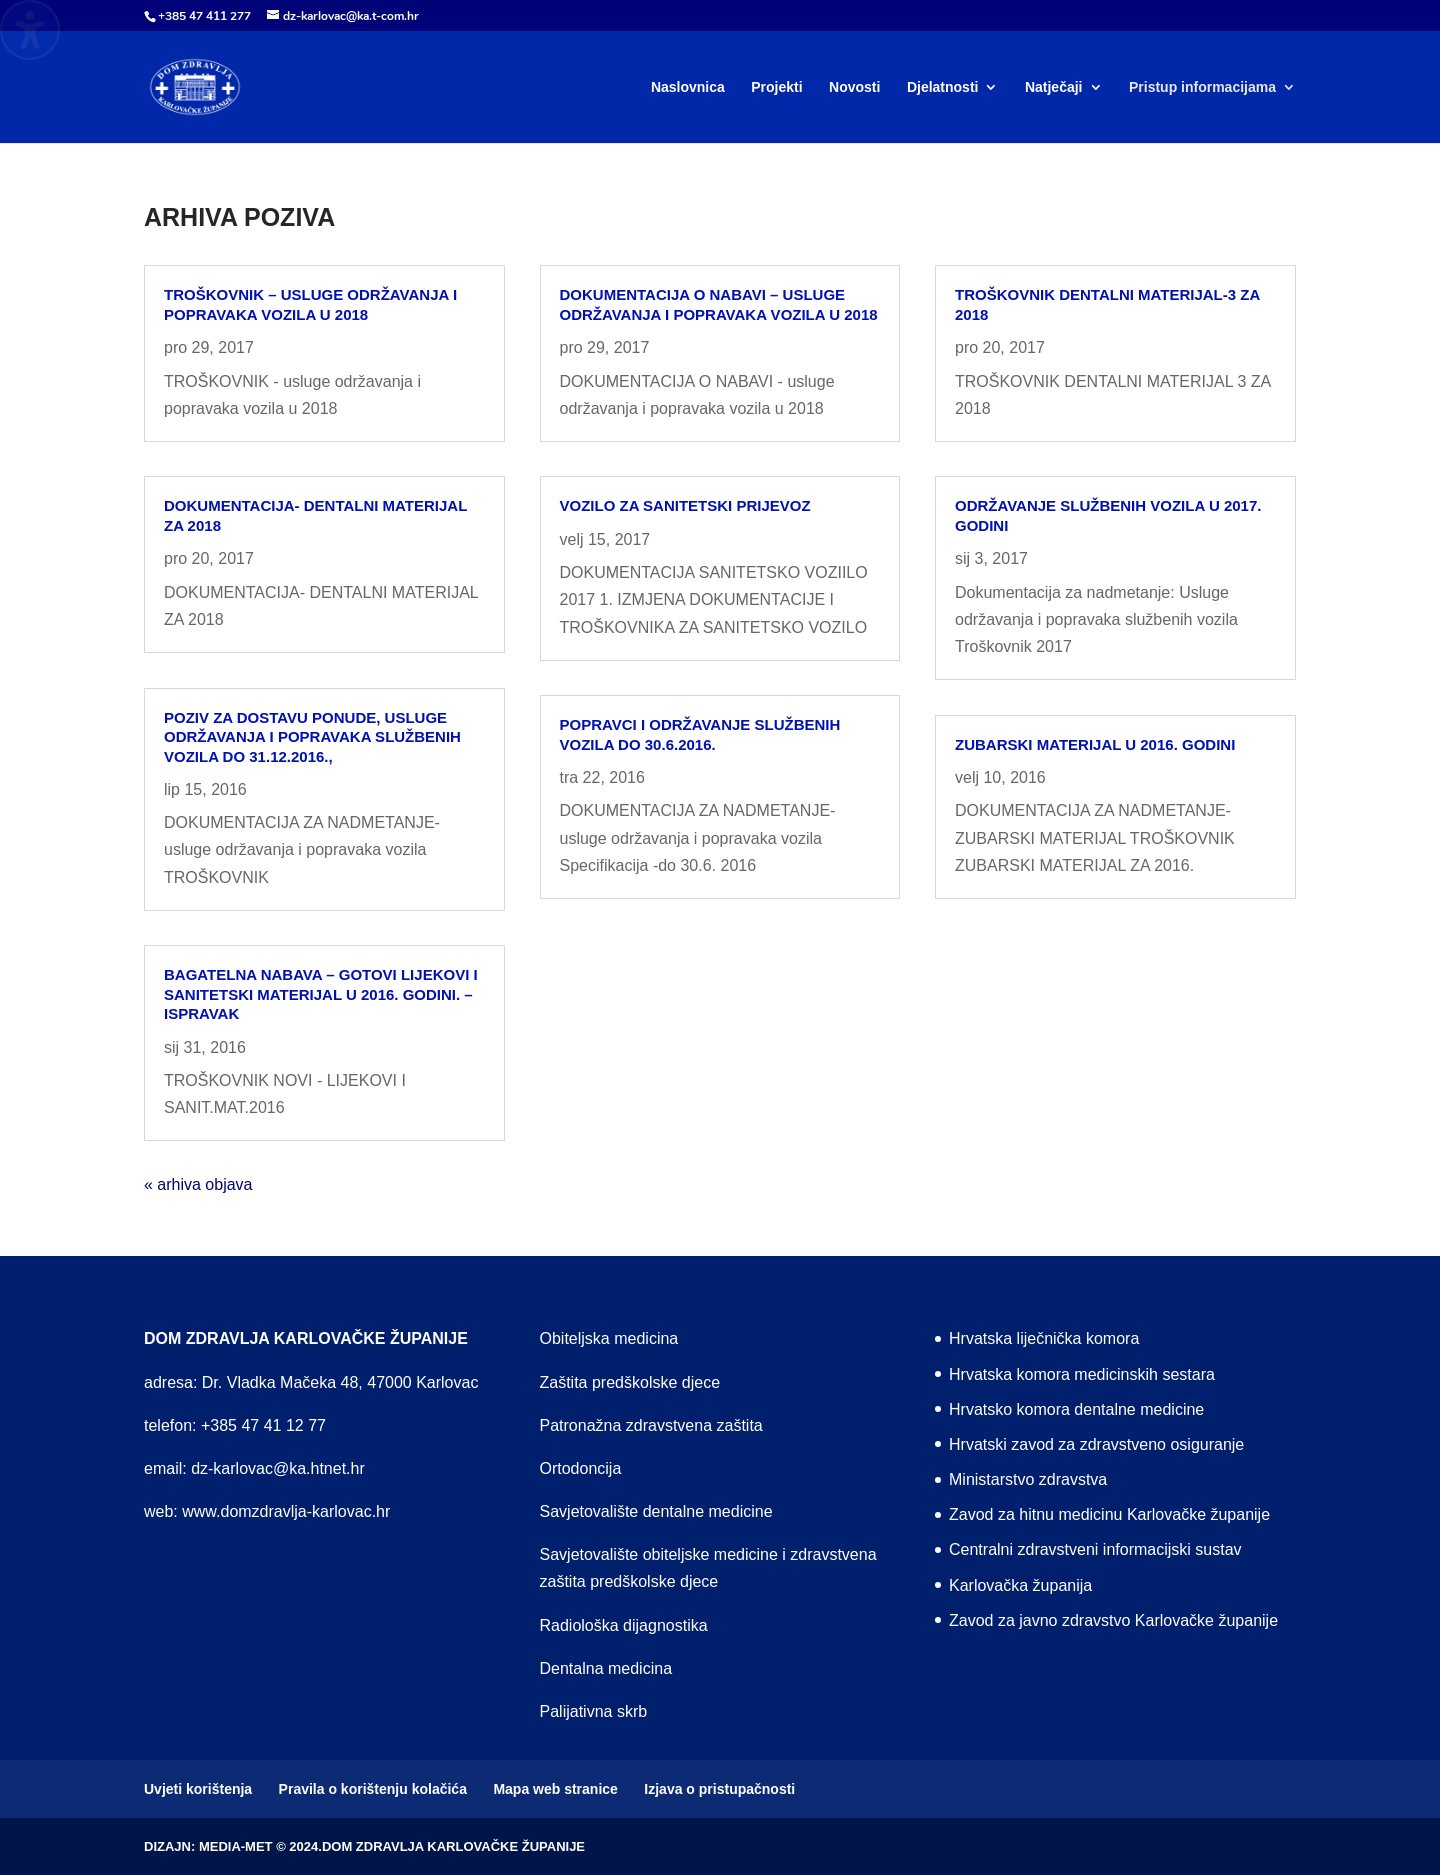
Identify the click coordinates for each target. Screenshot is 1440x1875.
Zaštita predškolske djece (630, 1382)
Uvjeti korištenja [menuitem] (198, 1789)
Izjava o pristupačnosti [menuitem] (719, 1789)
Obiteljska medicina (609, 1338)
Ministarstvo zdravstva (1028, 1479)
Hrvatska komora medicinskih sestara (1082, 1374)
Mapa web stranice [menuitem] (555, 1789)
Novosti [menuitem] (854, 87)
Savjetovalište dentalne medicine (656, 1511)
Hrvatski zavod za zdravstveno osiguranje (1096, 1444)
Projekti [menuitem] (776, 87)
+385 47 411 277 (204, 16)
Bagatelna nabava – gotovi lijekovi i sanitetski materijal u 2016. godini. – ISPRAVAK (321, 994)
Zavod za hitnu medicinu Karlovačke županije (1109, 1514)
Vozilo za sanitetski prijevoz (685, 505)
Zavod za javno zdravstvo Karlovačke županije (1113, 1620)
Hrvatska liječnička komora (1044, 1338)
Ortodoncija (581, 1468)
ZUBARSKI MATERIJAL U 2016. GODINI (1095, 744)
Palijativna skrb (594, 1711)
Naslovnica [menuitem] (688, 87)
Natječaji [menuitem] (1054, 87)
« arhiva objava (198, 1184)
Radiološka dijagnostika (624, 1625)
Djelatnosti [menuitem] (943, 87)
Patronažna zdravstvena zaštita (651, 1425)
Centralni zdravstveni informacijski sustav (1095, 1549)
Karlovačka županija (1020, 1585)
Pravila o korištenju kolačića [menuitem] (373, 1789)
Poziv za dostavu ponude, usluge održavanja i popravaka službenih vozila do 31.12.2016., (312, 737)
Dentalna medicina (606, 1668)
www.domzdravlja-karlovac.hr (286, 1511)
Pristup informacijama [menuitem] (1202, 87)
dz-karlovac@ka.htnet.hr (278, 1468)
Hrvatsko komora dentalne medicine (1076, 1409)
